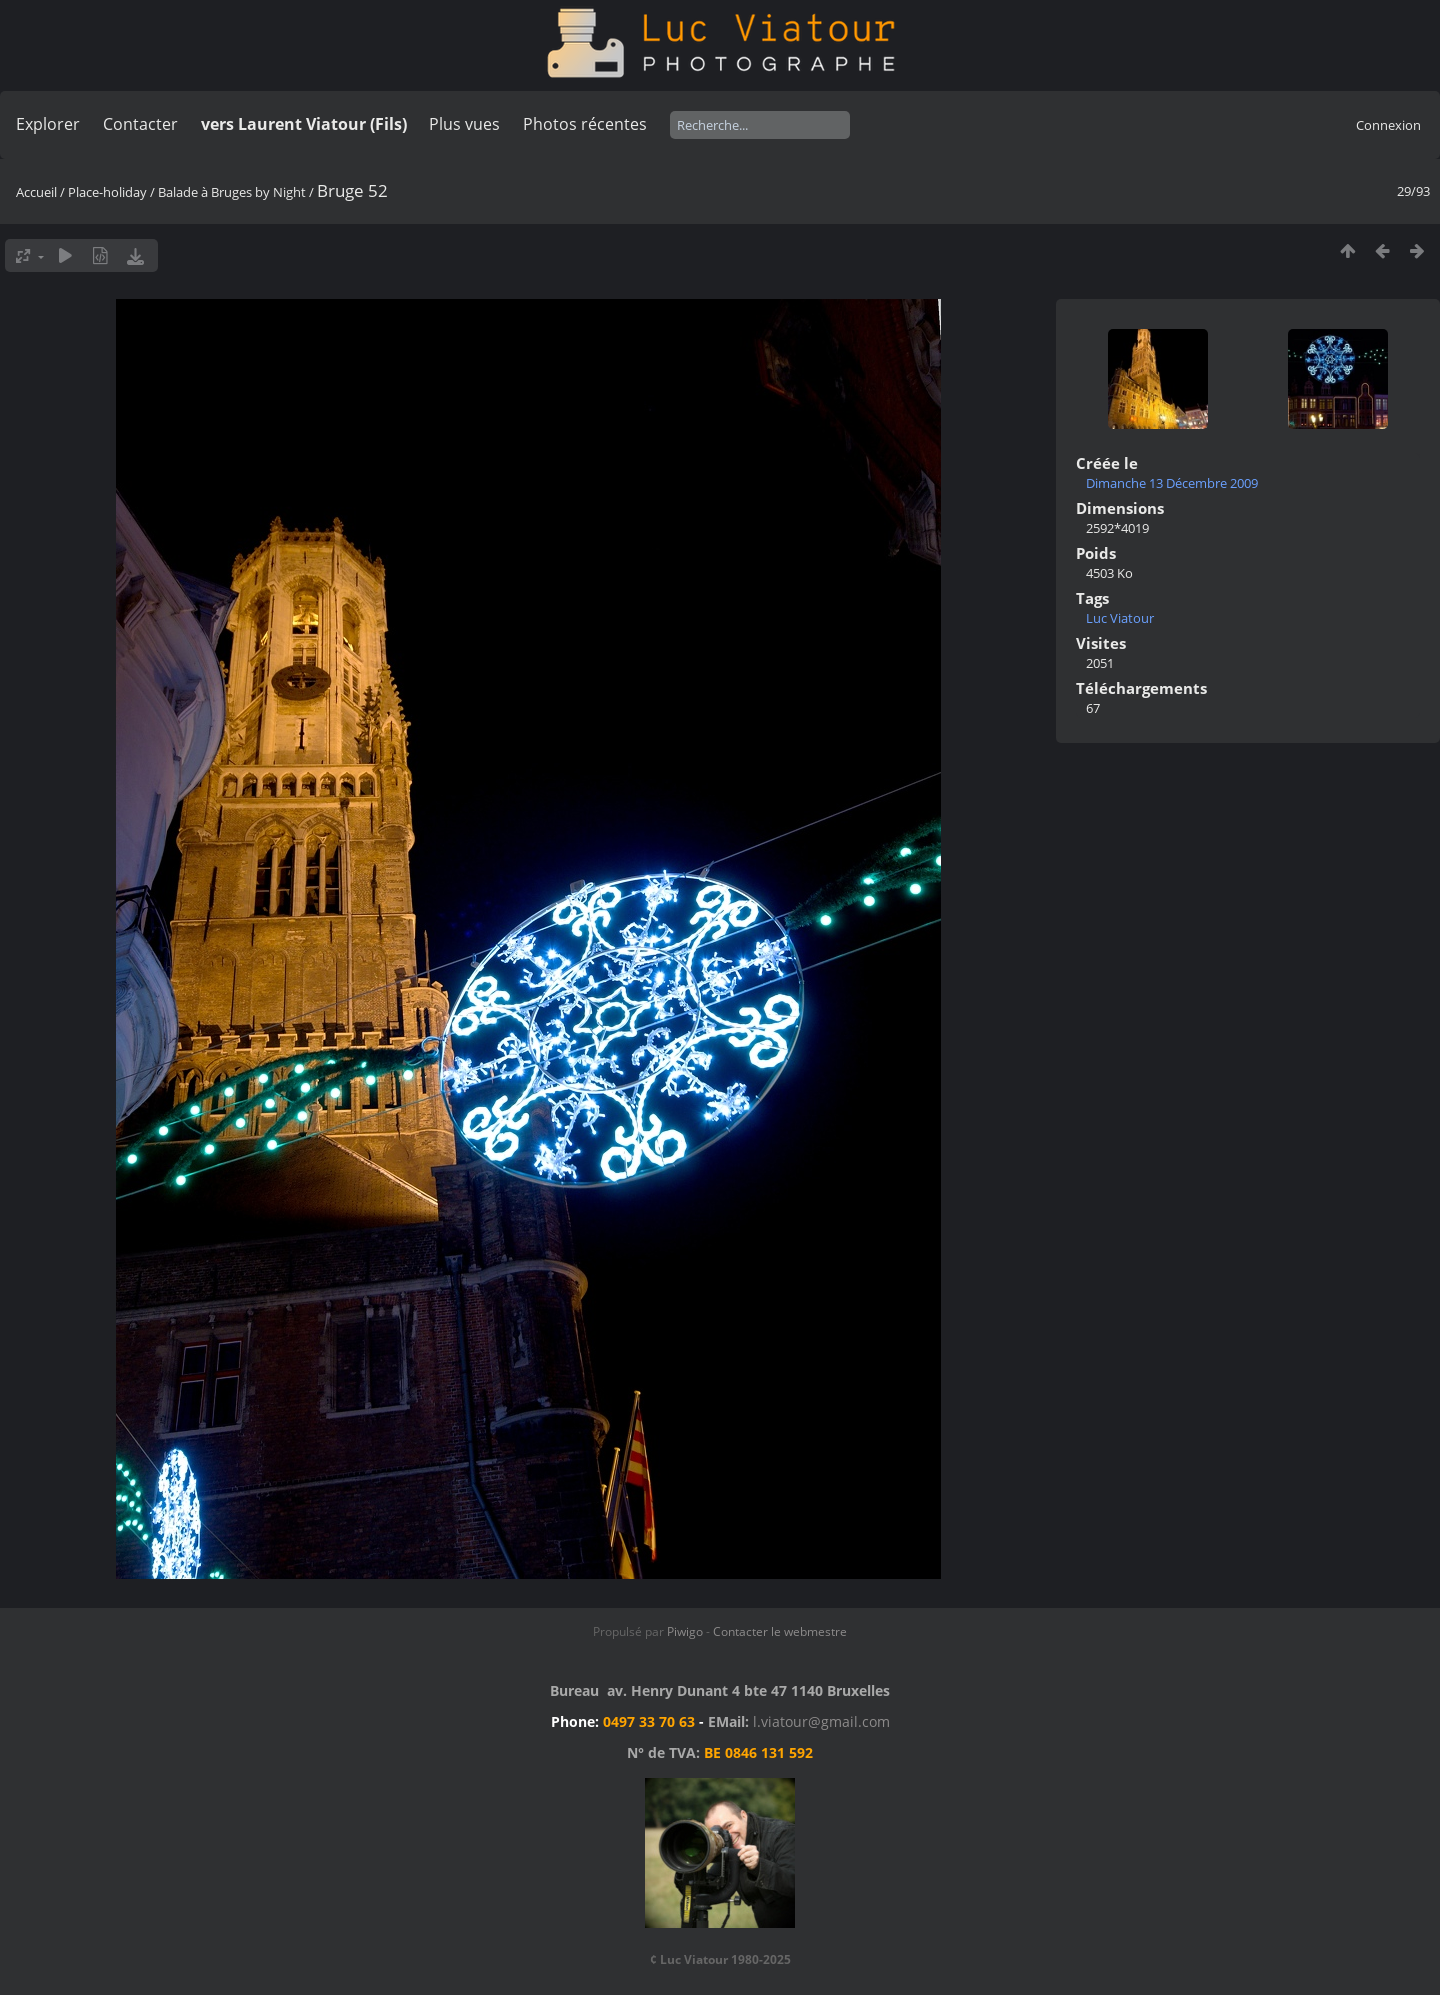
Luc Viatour (1120, 618)
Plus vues (464, 124)
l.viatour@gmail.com (821, 1721)
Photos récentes (585, 124)
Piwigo (685, 1631)
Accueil (36, 192)
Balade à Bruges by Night (232, 192)
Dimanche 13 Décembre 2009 (1172, 483)
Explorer (48, 124)
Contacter (140, 124)
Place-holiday (107, 192)
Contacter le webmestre (780, 1631)
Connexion (1388, 125)
